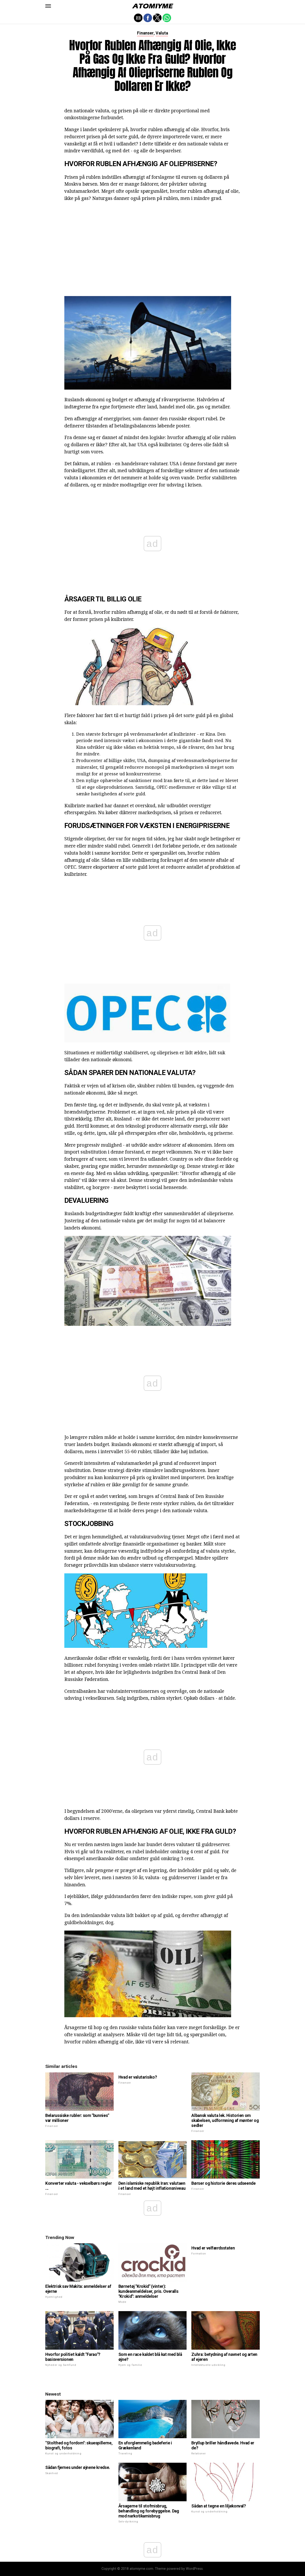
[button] (48, 6)
